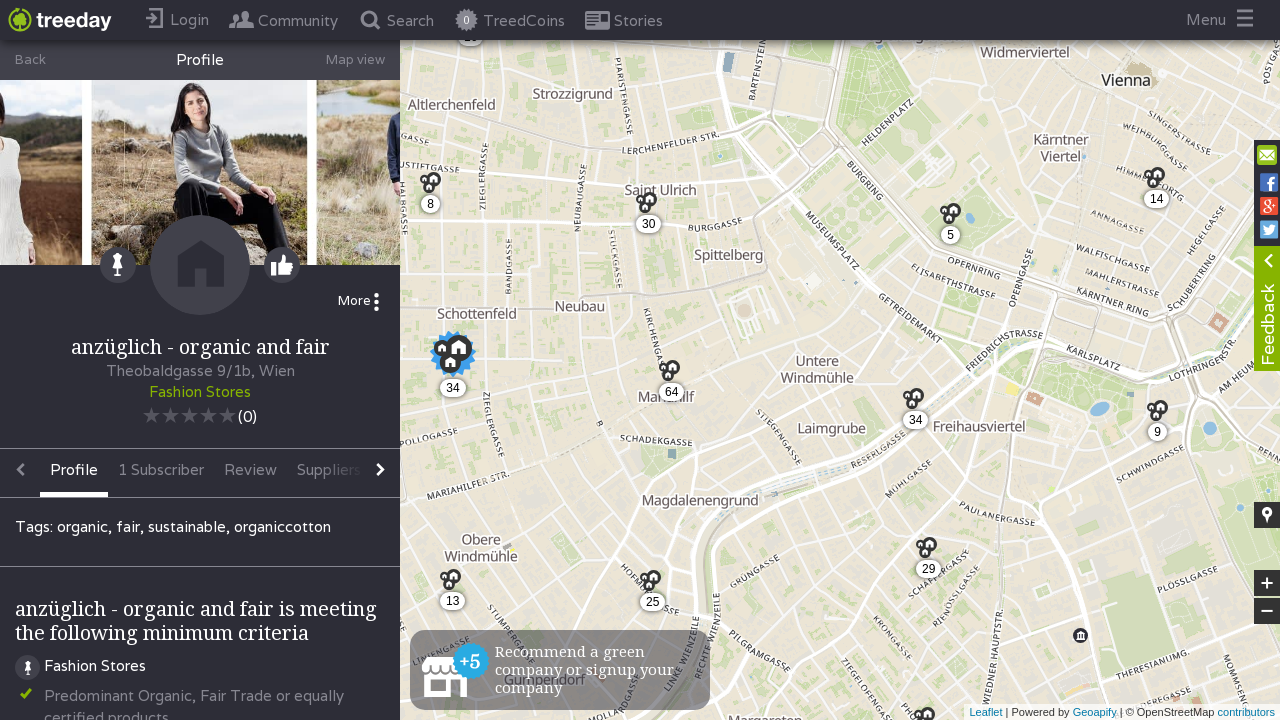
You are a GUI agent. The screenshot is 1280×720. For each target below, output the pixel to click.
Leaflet (985, 712)
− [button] (1267, 611)
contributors (1246, 712)
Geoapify (1095, 712)
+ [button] (1267, 583)
